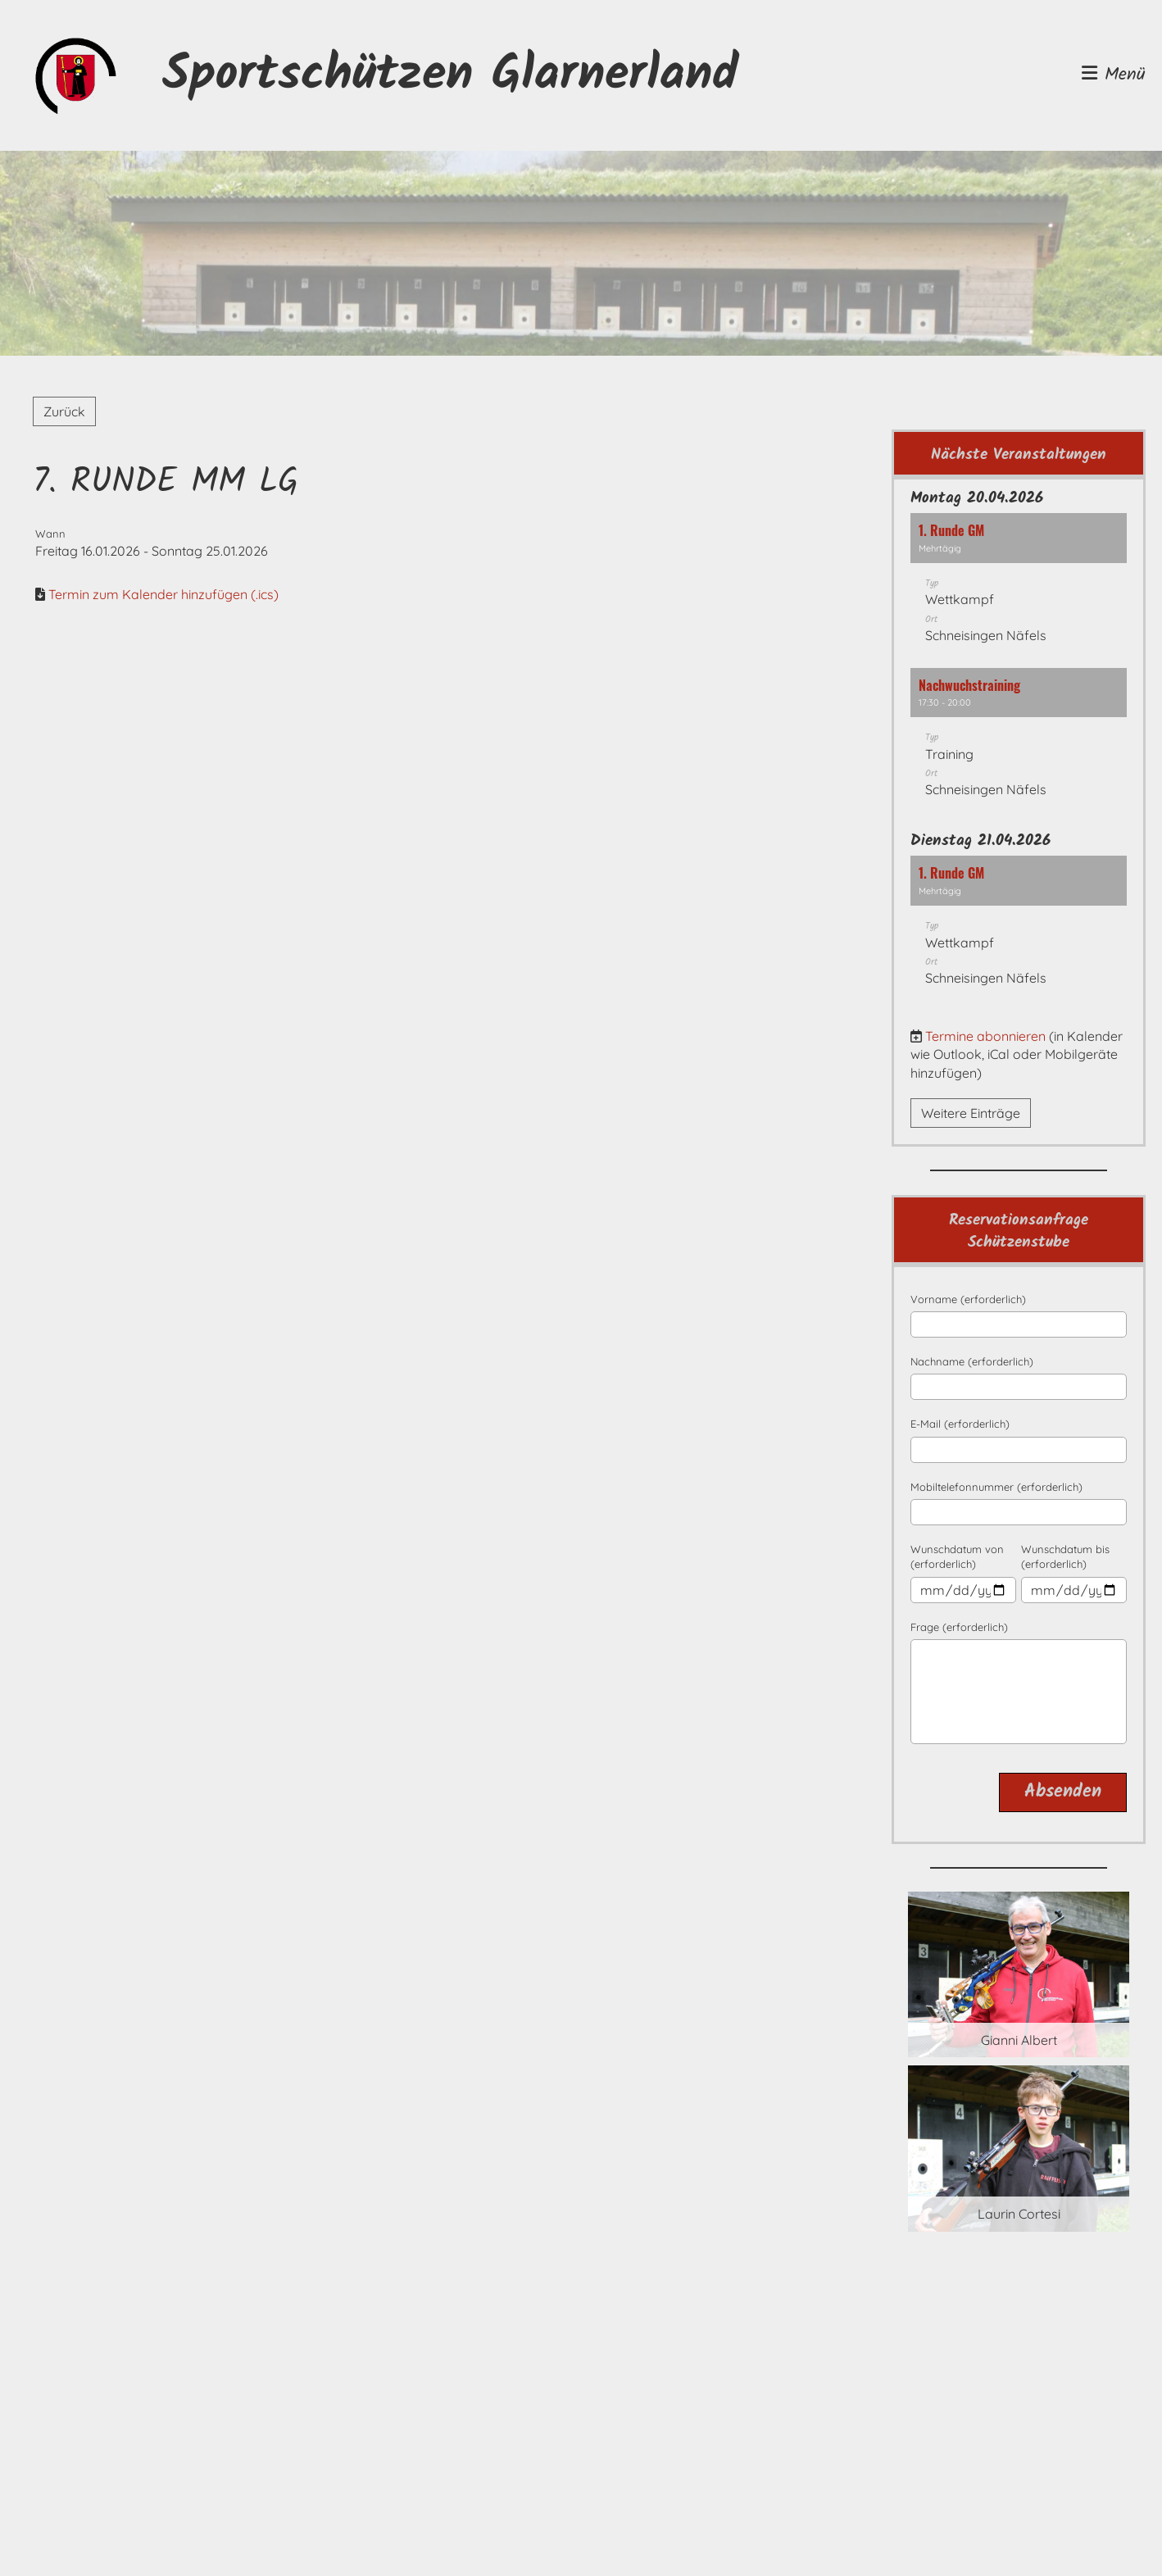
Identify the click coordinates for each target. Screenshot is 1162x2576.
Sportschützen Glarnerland (450, 75)
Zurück (64, 411)
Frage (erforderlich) (959, 1626)
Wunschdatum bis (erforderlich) (1065, 1556)
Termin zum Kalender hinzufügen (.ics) (163, 594)
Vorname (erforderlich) (968, 1299)
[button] (1018, 586)
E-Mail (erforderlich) (960, 1423)
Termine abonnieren (985, 1036)
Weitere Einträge (970, 1113)
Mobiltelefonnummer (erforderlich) (996, 1486)
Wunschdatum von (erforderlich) (957, 1556)
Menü (1114, 76)
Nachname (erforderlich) (971, 1361)
